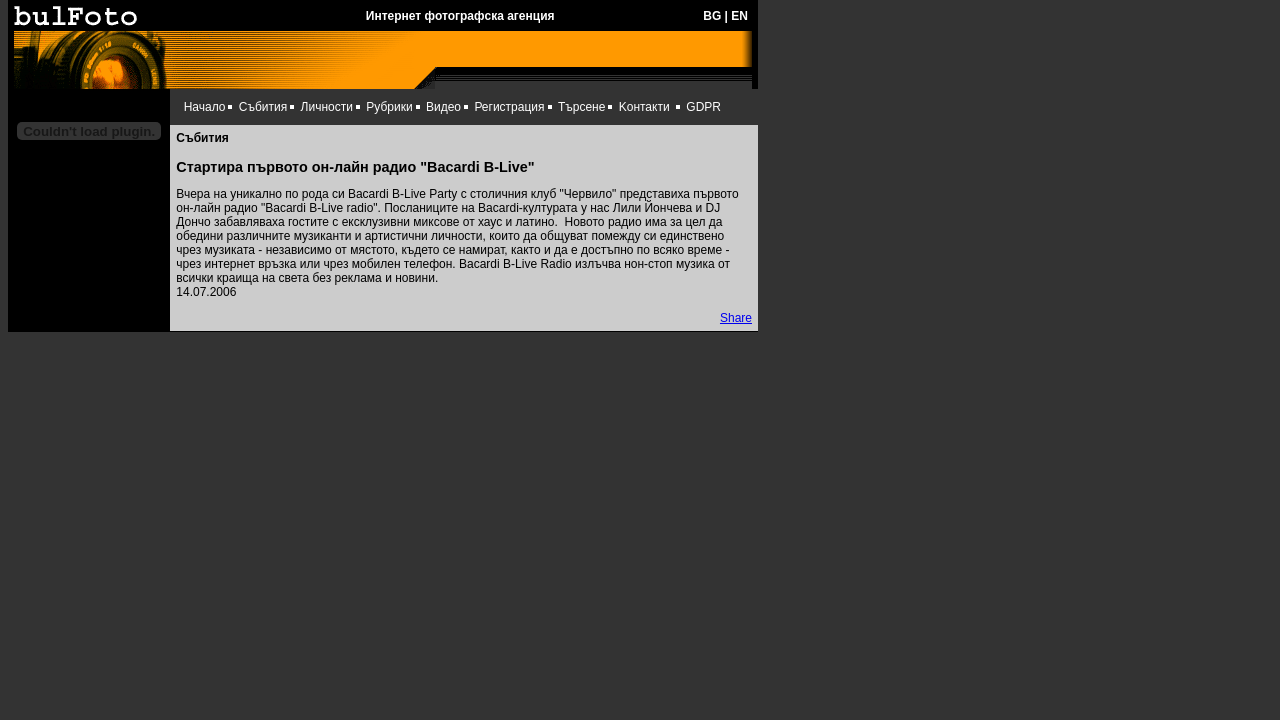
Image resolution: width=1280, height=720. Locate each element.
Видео (443, 107)
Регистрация (509, 107)
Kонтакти (644, 107)
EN (739, 16)
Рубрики (389, 107)
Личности (327, 107)
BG (712, 16)
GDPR (703, 107)
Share (736, 318)
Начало (205, 107)
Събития (263, 107)
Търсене (581, 107)
